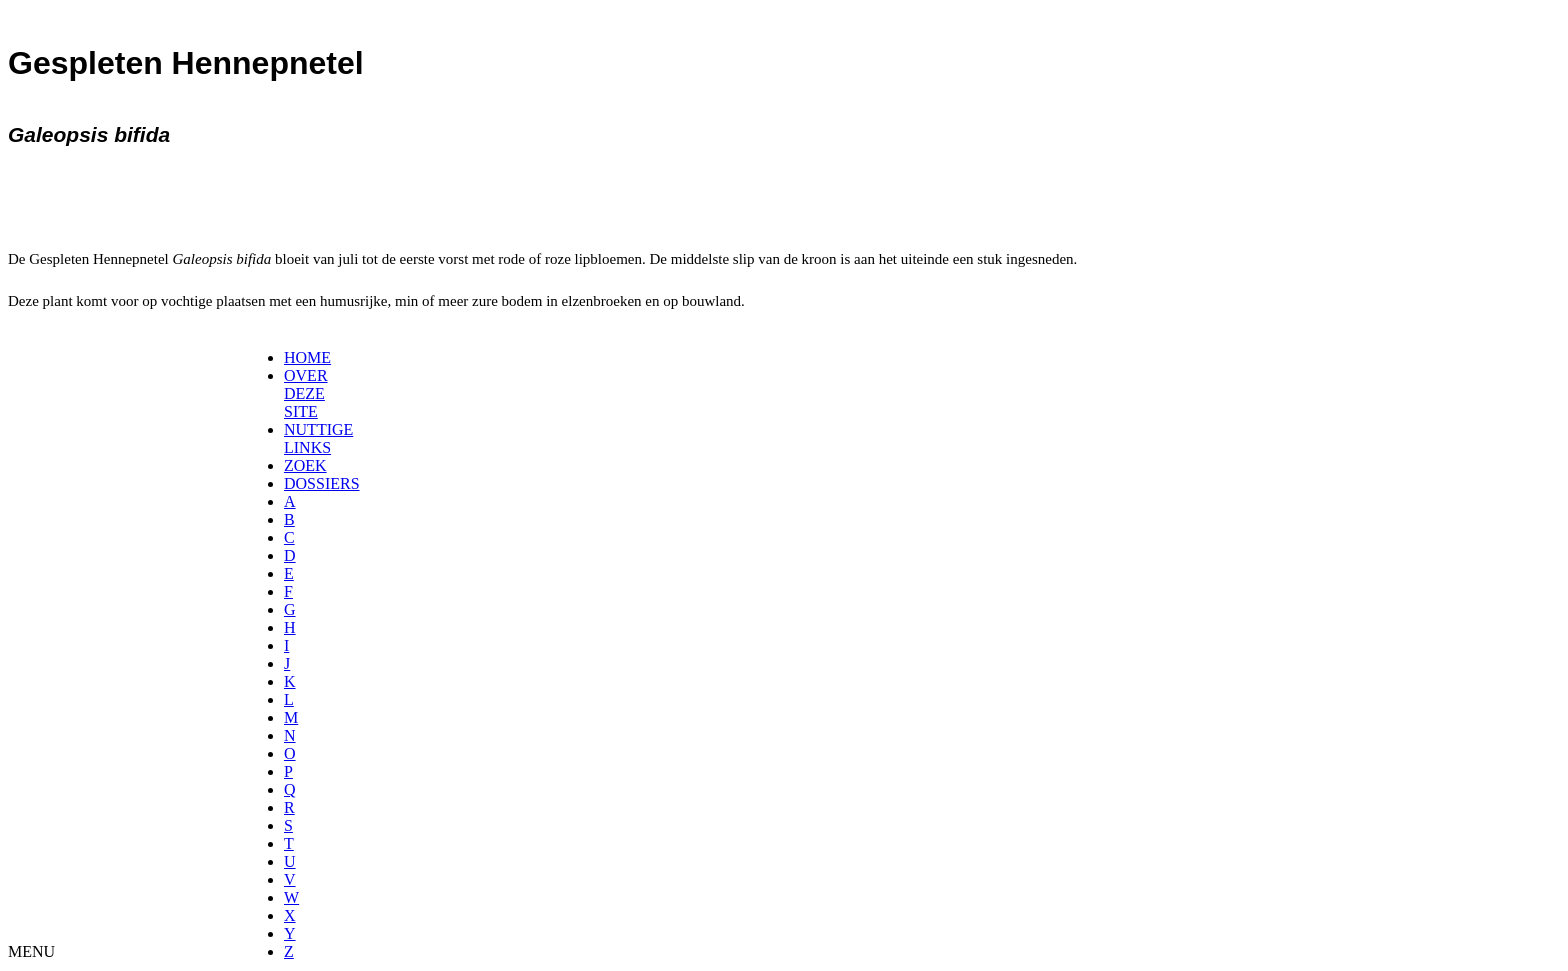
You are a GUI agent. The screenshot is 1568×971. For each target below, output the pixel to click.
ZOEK (305, 465)
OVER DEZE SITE (306, 393)
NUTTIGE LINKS (318, 438)
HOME (307, 357)
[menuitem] (290, 358)
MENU (31, 951)
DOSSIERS (322, 483)
